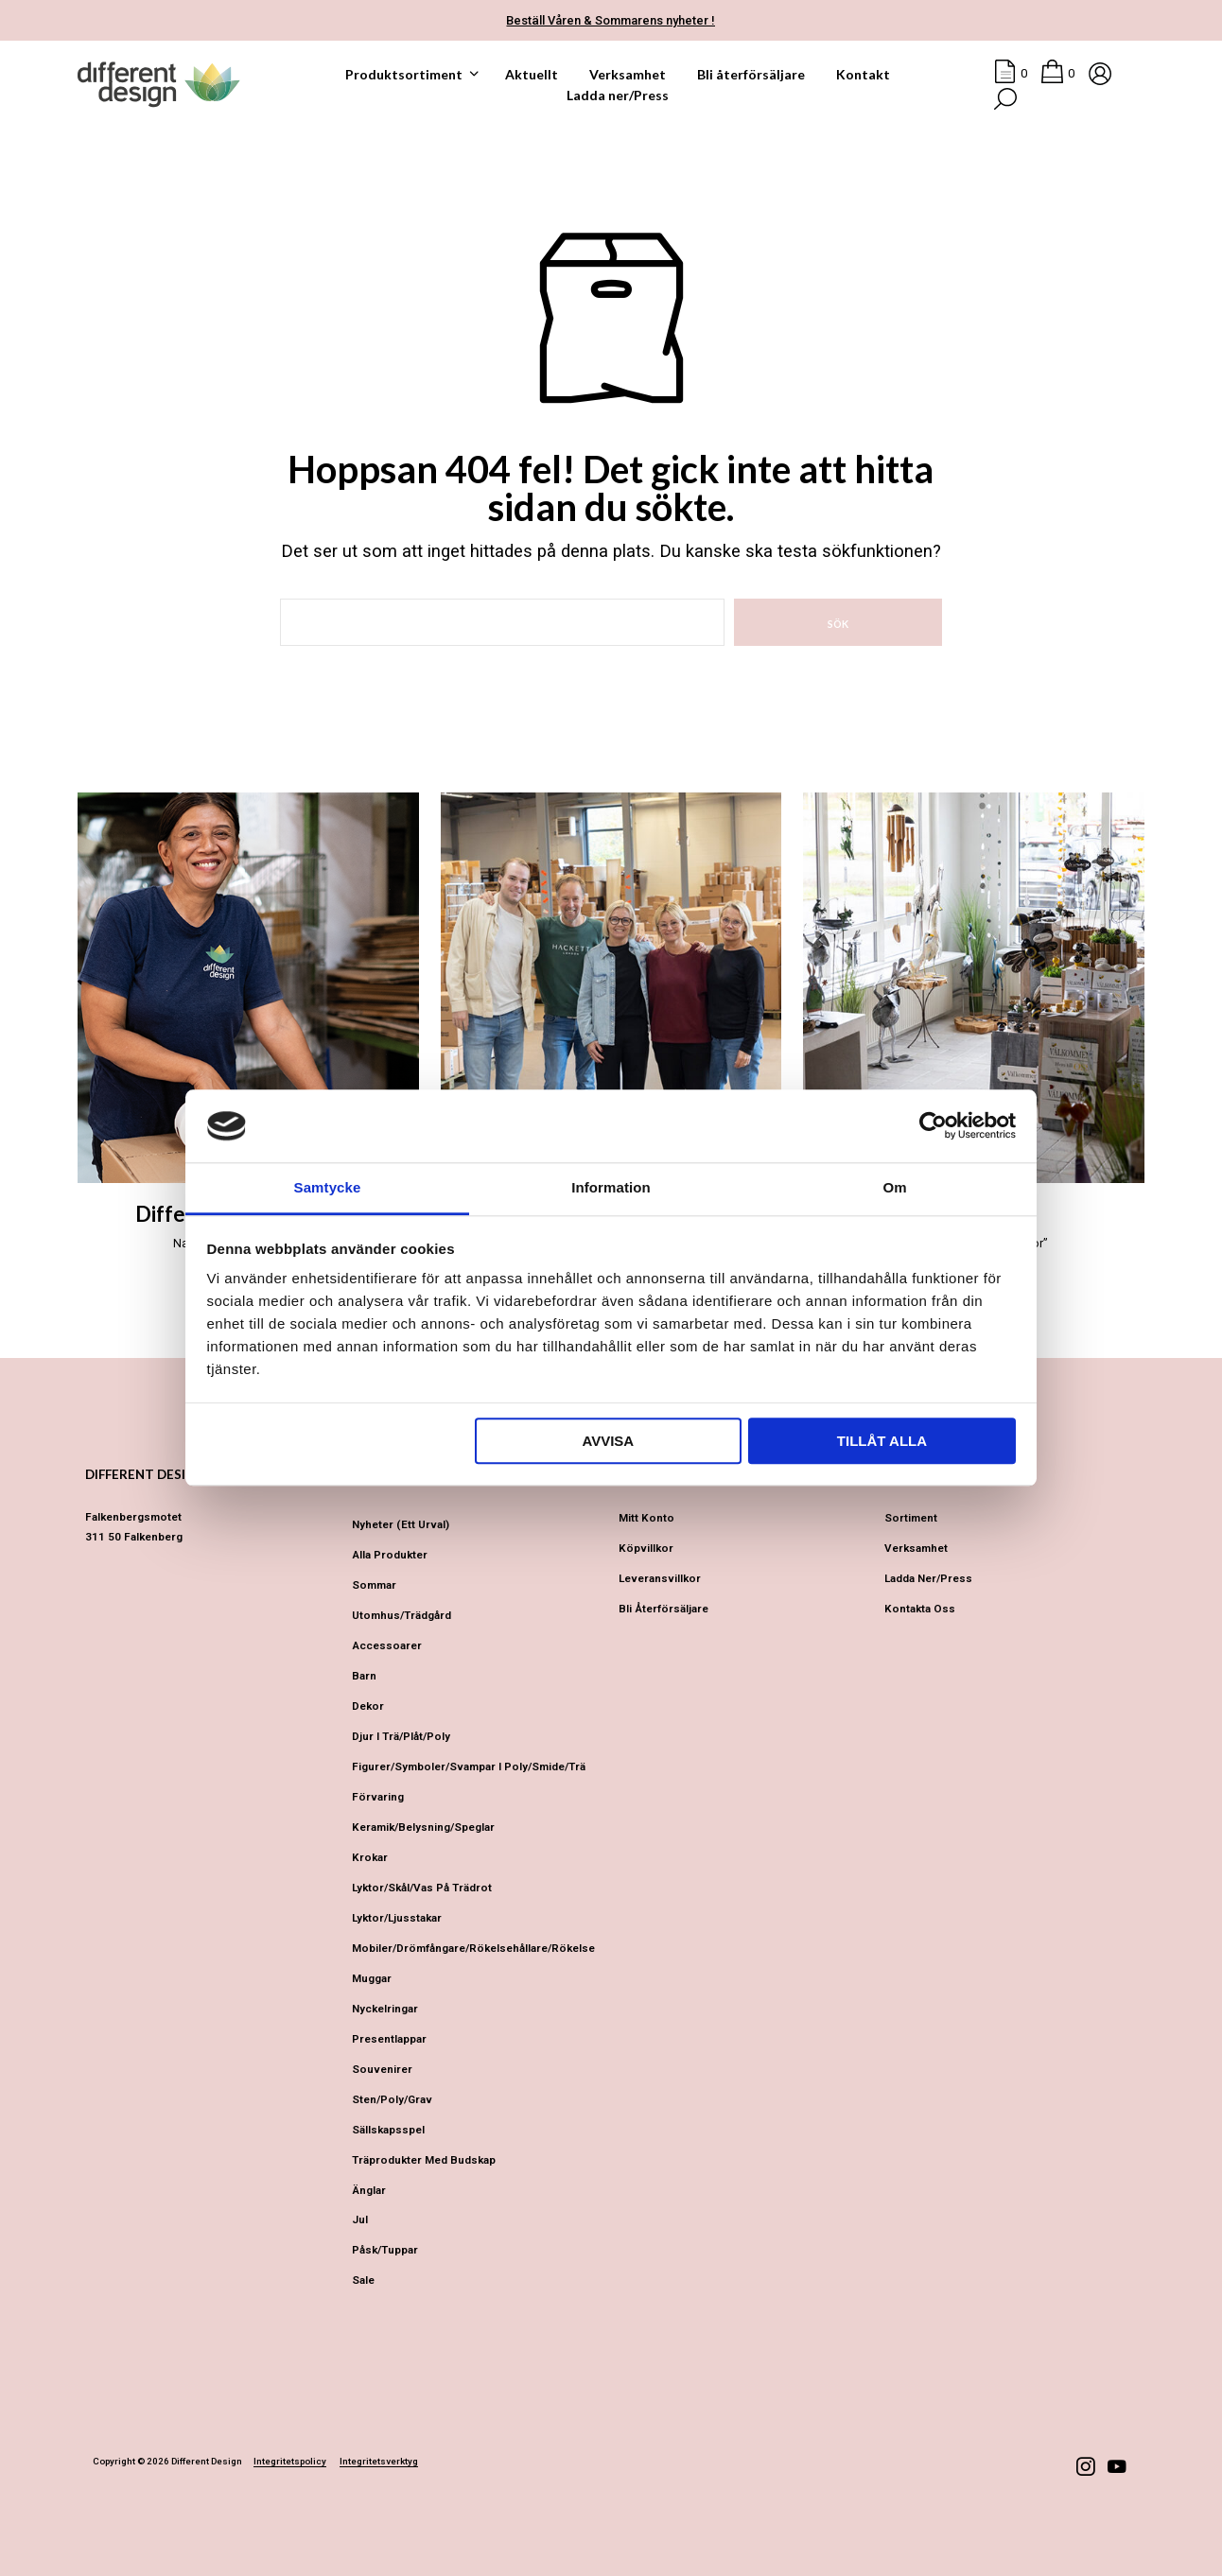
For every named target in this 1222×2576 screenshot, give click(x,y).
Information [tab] (611, 1187)
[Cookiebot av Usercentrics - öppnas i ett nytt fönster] (933, 1126)
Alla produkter (390, 1554)
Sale (363, 2280)
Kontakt (863, 74)
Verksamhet (627, 74)
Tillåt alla (882, 1441)
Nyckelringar (385, 2008)
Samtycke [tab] (327, 1187)
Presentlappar (389, 2038)
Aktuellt (531, 74)
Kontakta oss (919, 1608)
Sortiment (910, 1517)
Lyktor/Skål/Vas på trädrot (422, 1887)
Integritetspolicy (289, 2461)
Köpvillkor (646, 1548)
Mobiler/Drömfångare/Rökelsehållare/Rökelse (473, 1948)
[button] (1010, 74)
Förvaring (378, 1796)
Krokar (370, 1857)
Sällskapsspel (388, 2129)
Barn (364, 1675)
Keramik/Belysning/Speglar (423, 1827)
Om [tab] (894, 1187)
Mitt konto (646, 1517)
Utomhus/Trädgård (401, 1615)
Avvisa (608, 1441)
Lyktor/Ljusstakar (397, 1917)
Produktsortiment (404, 74)
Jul (360, 2219)
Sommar (374, 1585)
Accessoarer (387, 1645)
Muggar (372, 1978)
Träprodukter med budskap (424, 2160)
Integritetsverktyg (379, 2461)
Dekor (368, 1706)
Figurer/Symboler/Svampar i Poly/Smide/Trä (468, 1766)
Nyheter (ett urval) (400, 1524)
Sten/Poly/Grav (392, 2099)
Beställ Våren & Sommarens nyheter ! (610, 20)
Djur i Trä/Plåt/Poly (401, 1736)
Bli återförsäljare (751, 74)
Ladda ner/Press (618, 95)
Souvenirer (382, 2069)
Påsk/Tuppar (385, 2249)
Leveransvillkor (660, 1578)
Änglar (369, 2190)
